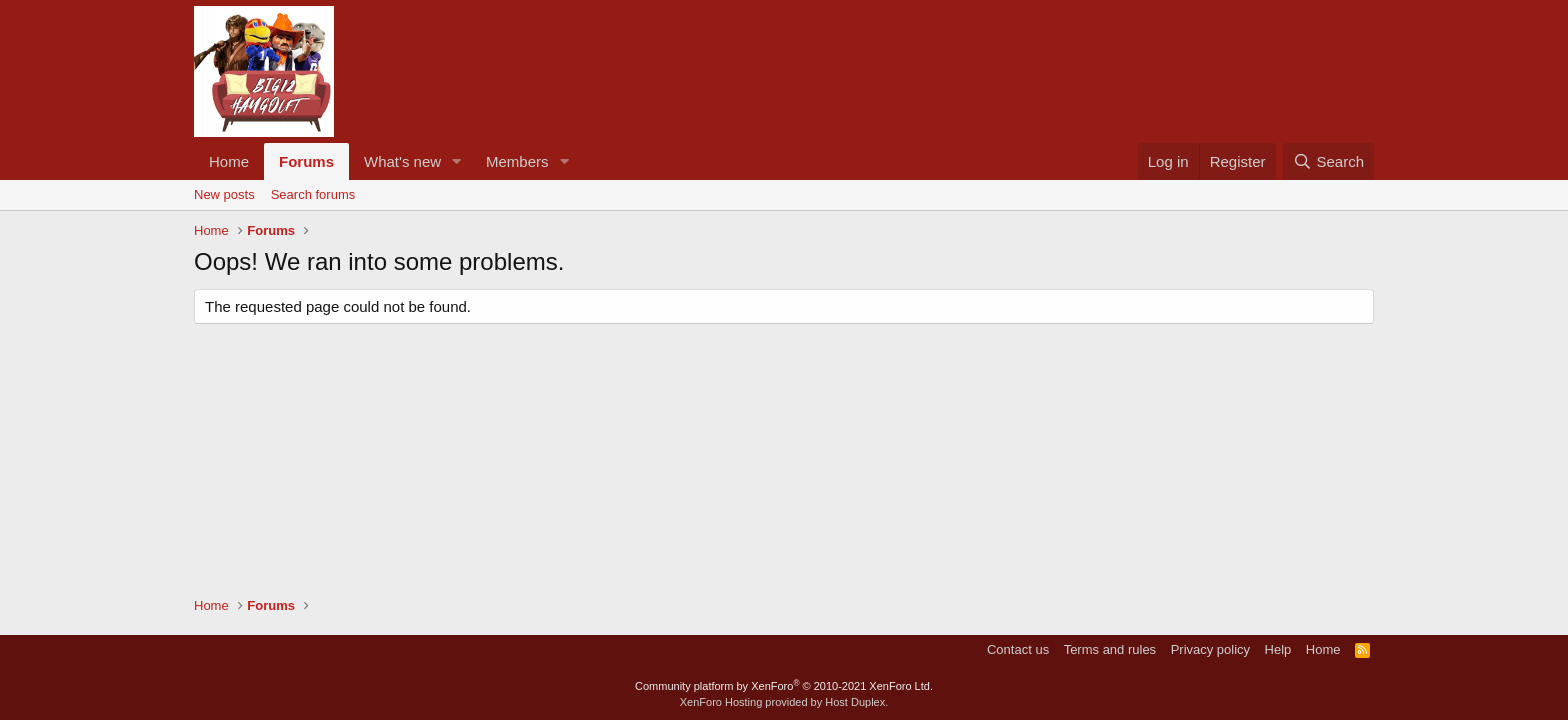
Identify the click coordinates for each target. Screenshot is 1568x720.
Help (1278, 649)
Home (229, 161)
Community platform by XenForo (784, 686)
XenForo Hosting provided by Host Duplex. (784, 702)
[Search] (1328, 161)
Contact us (1018, 649)
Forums (306, 161)
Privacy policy (1210, 649)
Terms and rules (1110, 649)
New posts (224, 194)
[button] (457, 161)
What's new (402, 161)
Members (517, 161)
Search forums (313, 194)
